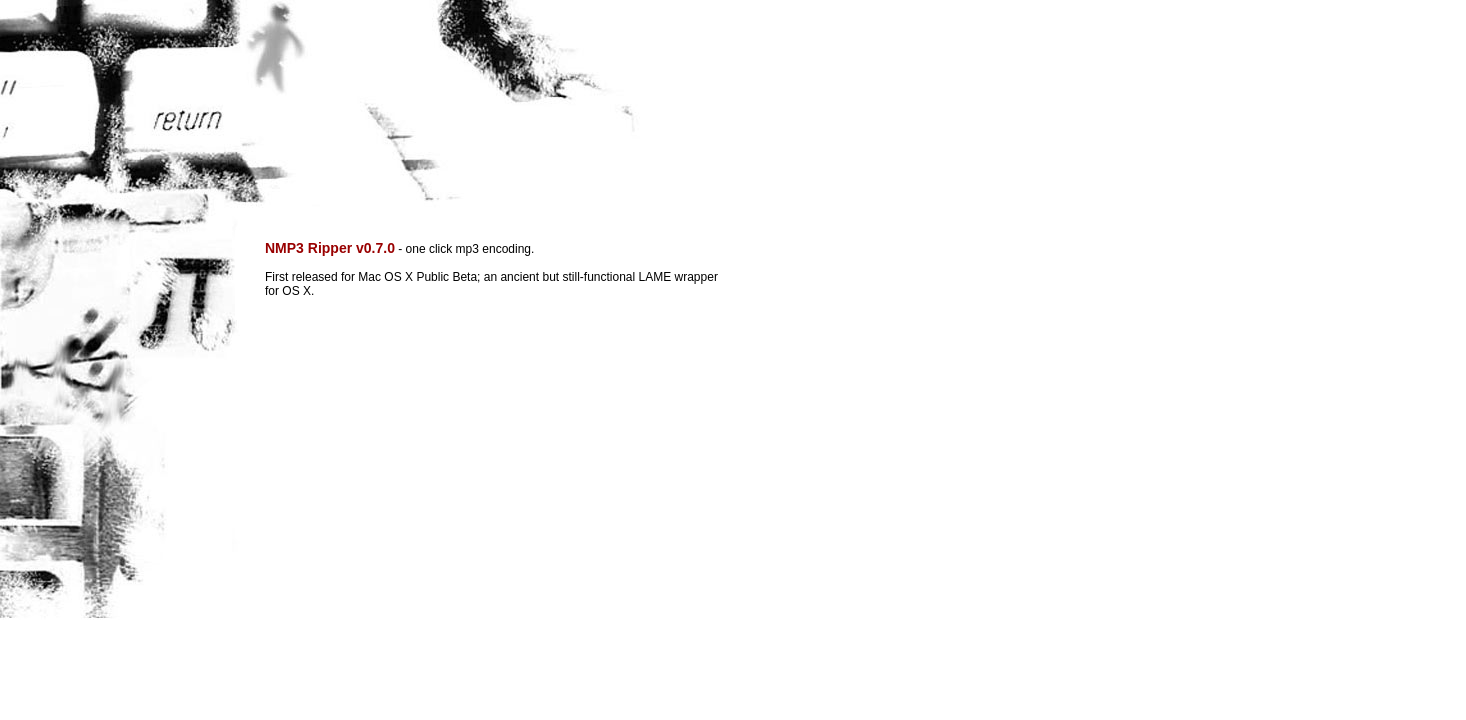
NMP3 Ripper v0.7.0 (330, 248)
